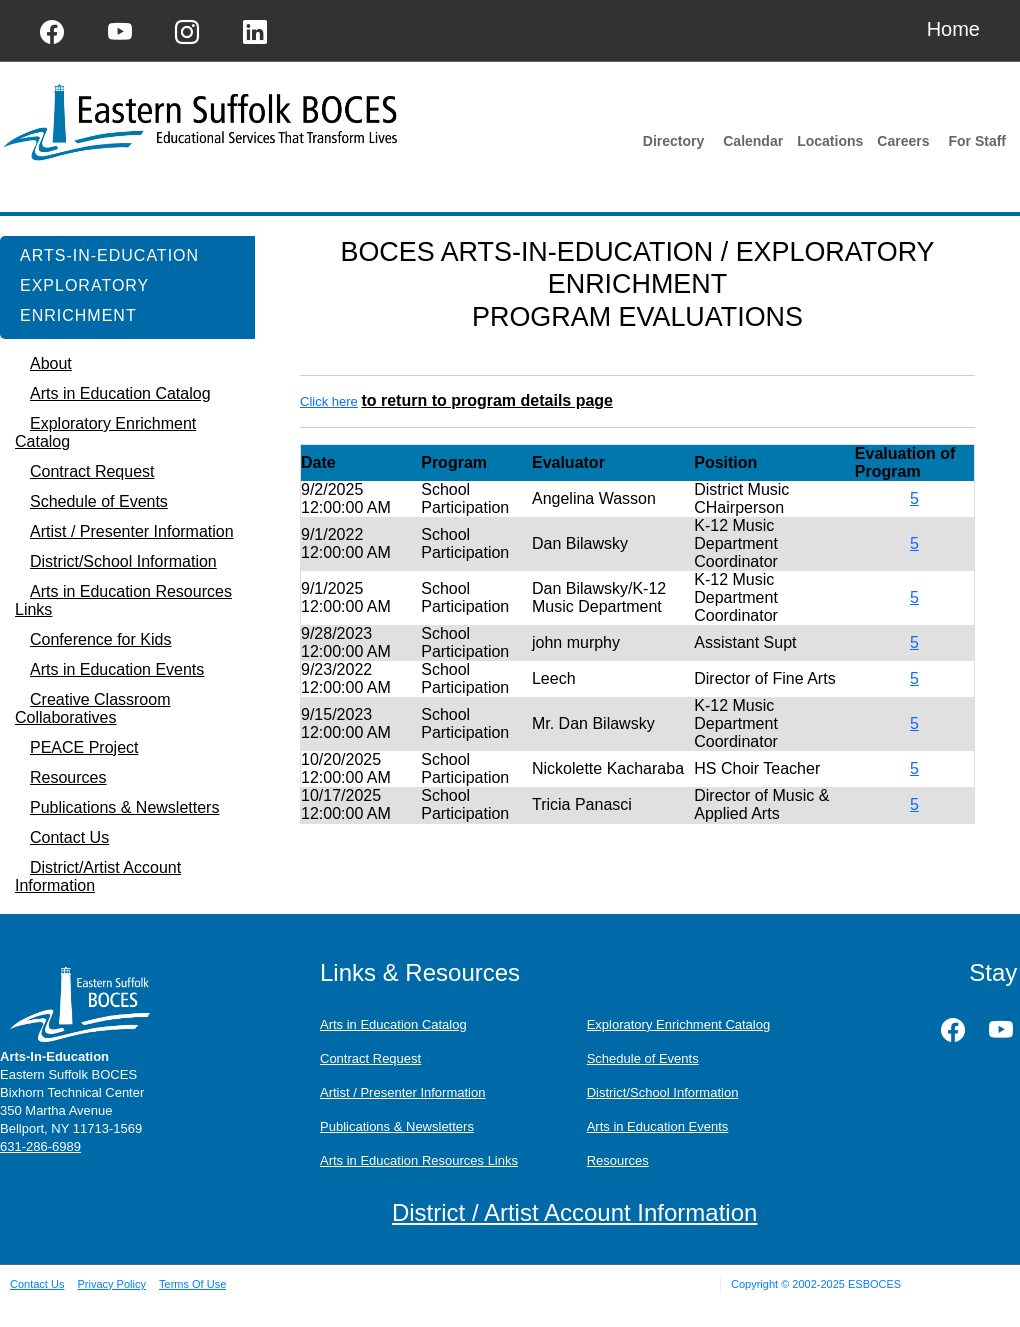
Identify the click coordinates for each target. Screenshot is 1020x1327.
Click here (329, 401)
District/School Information (663, 1092)
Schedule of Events (643, 1058)
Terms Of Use (192, 1284)
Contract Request (370, 1058)
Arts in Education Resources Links (419, 1160)
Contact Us (37, 1284)
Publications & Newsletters (397, 1126)
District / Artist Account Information (574, 1212)
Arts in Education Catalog (393, 1024)
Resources (618, 1160)
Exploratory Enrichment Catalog (679, 1024)
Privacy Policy (111, 1284)
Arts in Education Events (658, 1126)
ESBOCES (874, 1284)
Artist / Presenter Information (402, 1092)
